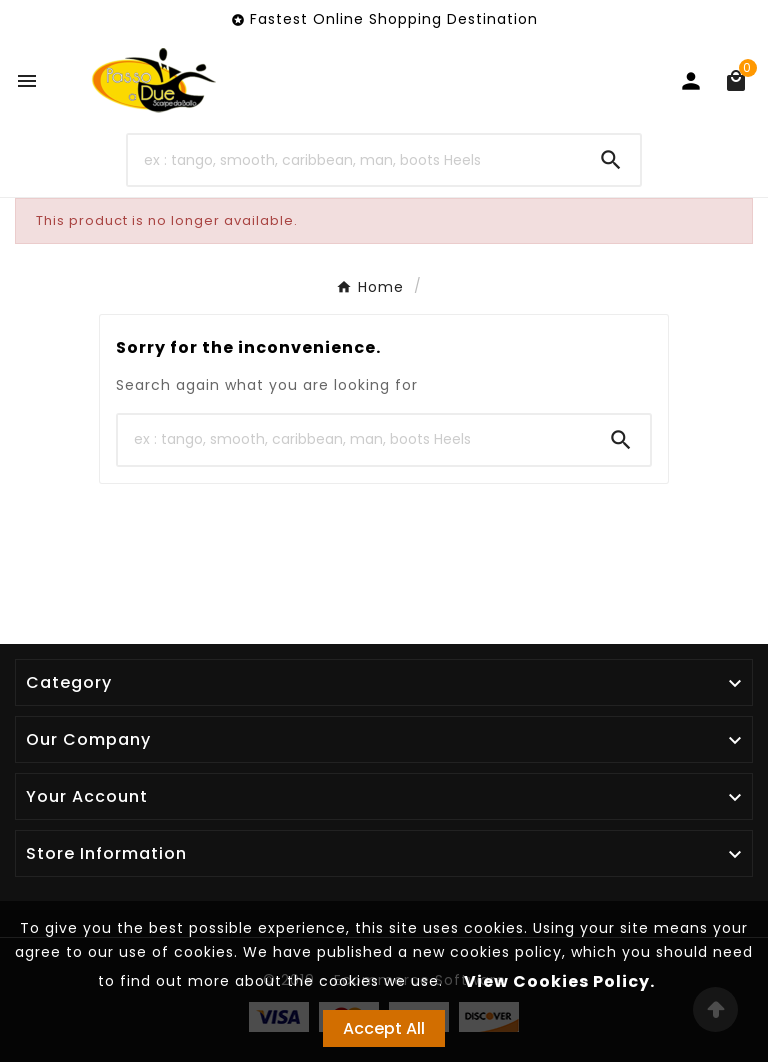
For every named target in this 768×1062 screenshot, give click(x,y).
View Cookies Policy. (559, 981)
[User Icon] (691, 81)
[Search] (355, 160)
